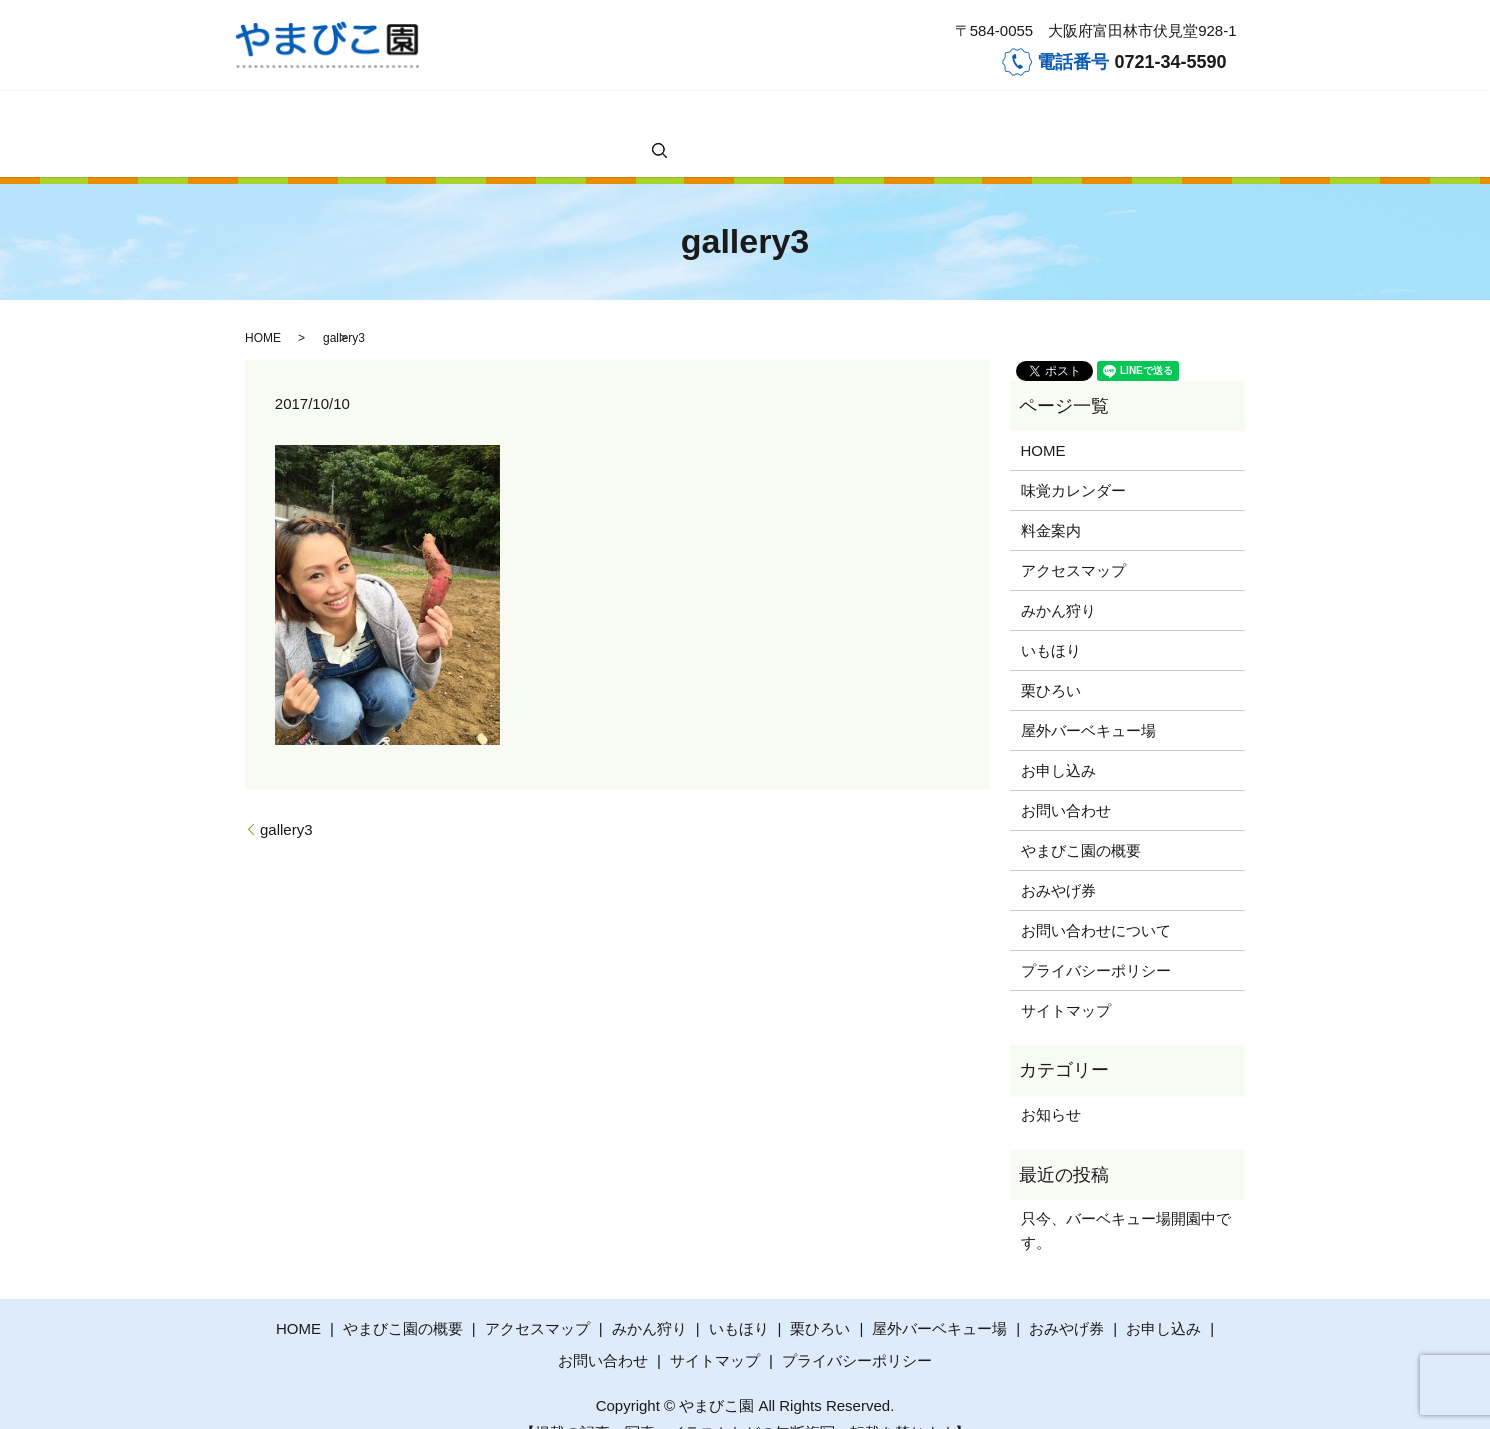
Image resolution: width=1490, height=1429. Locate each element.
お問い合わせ (963, 117)
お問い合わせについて (1096, 898)
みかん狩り (575, 117)
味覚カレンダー (336, 117)
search (1138, 117)
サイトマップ (1066, 978)
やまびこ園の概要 (1060, 117)
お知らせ (1051, 1082)
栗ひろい (698, 117)
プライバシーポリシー (1096, 938)
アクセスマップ (491, 117)
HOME (265, 117)
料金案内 (414, 117)
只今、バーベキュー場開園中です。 (1126, 1198)
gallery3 (286, 797)
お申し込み (885, 117)
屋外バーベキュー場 (788, 117)
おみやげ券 (1058, 858)
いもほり (640, 117)
